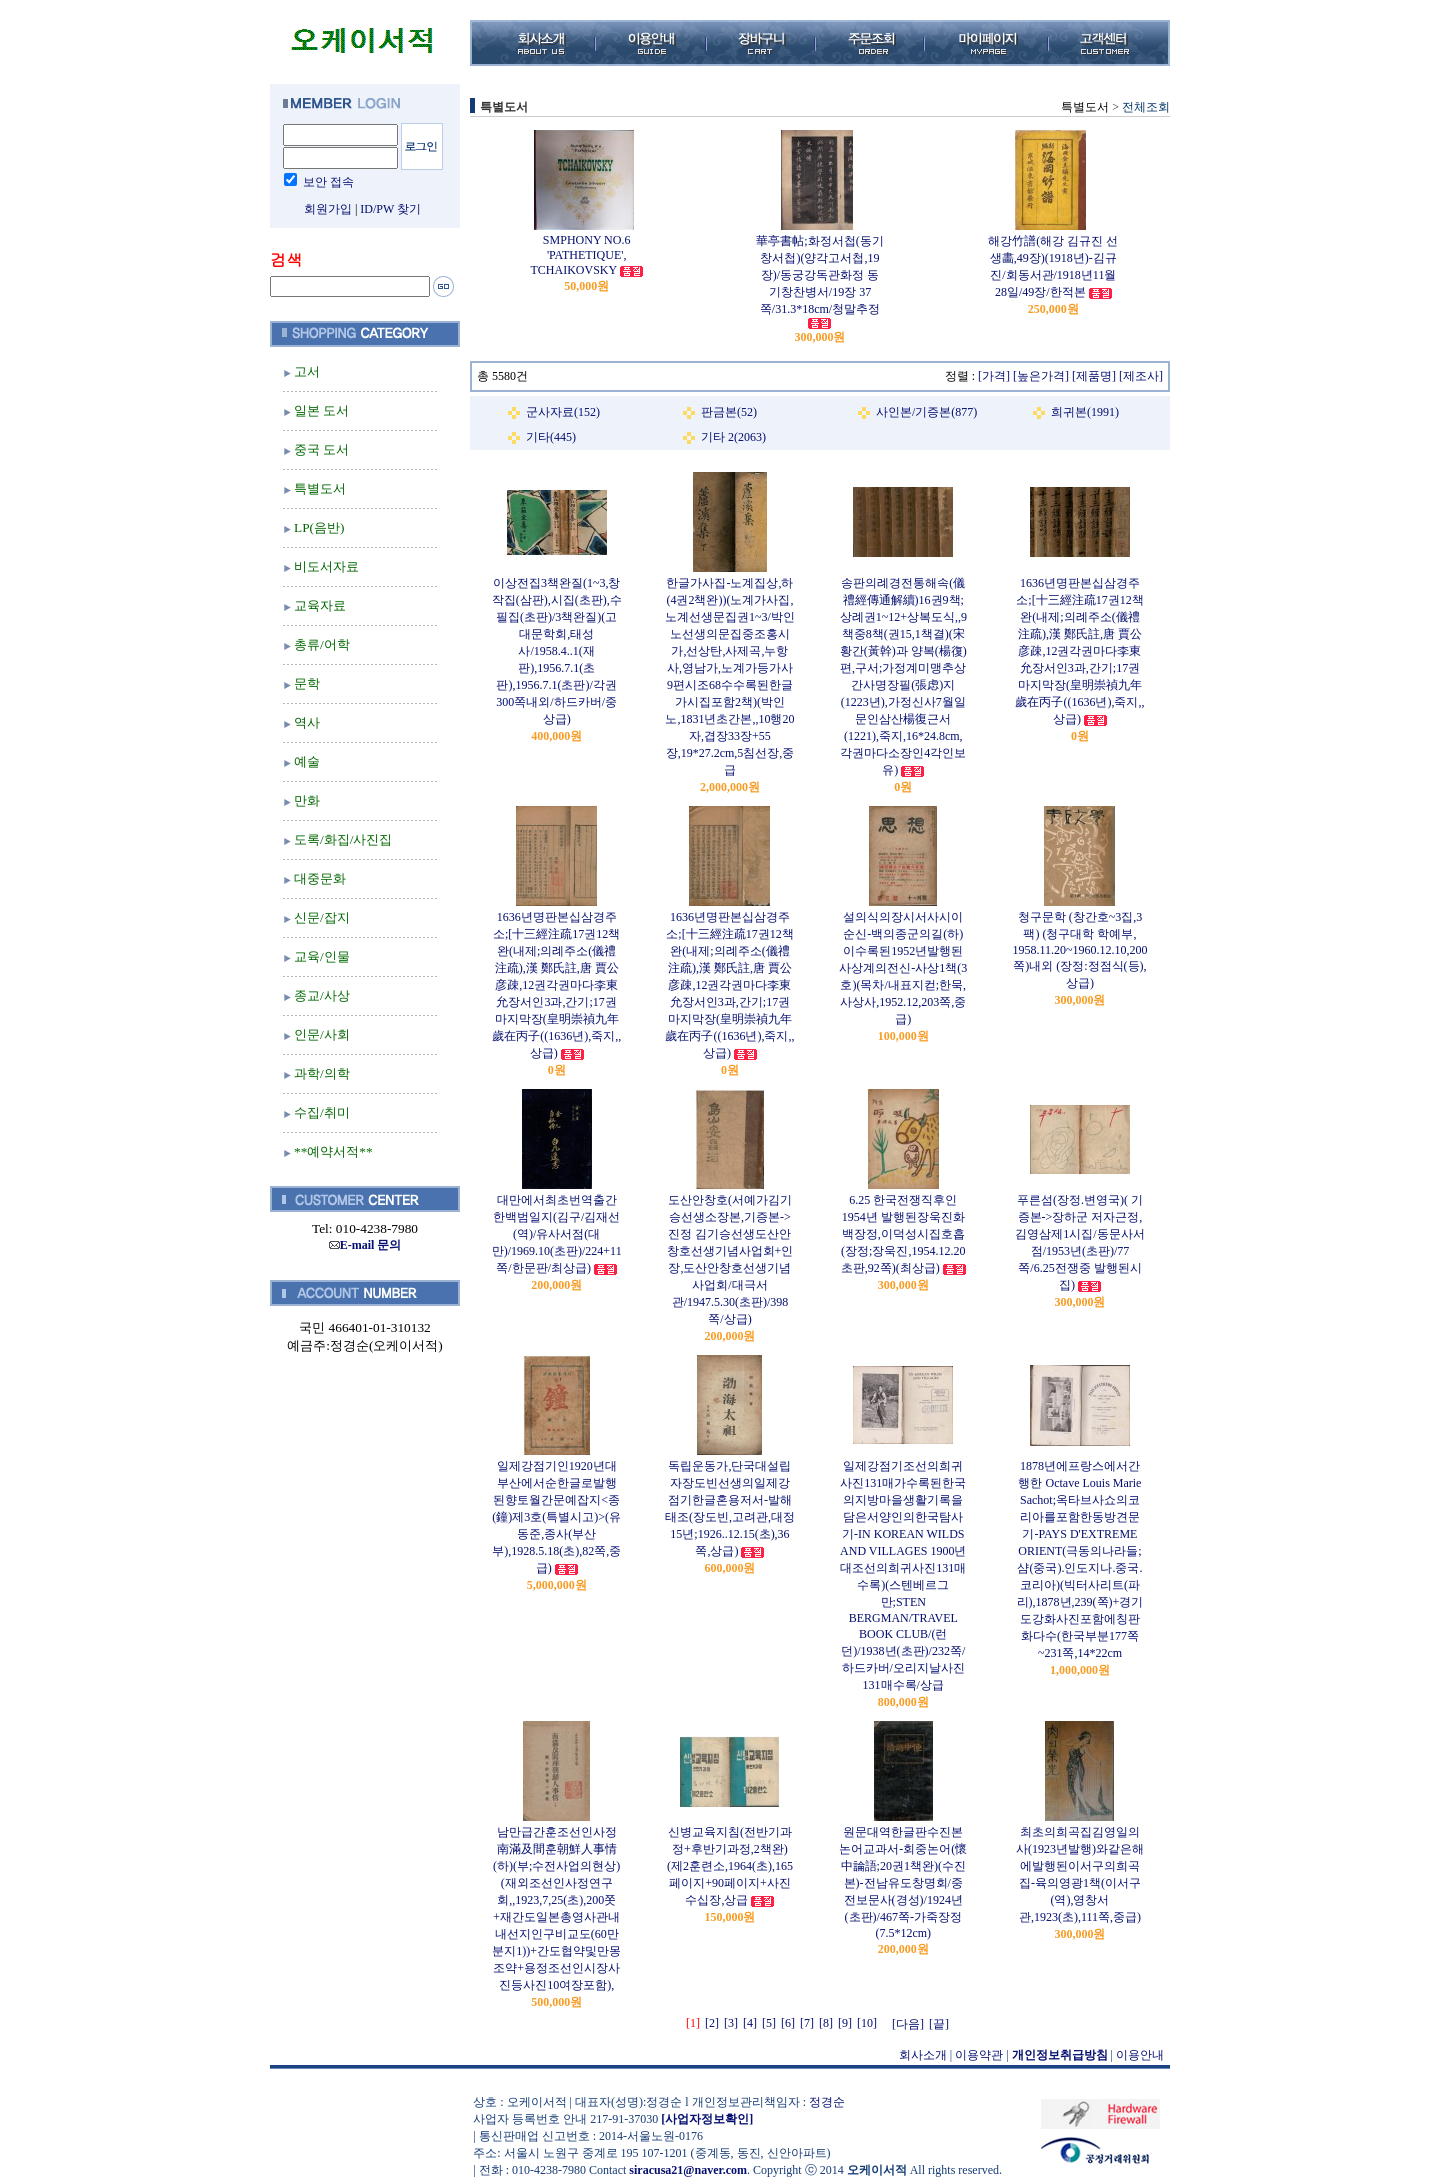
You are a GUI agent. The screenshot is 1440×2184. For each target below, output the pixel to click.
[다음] (908, 2024)
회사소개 (923, 2055)
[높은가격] (1041, 376)
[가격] (994, 376)
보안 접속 (328, 182)
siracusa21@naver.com (688, 2170)
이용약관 (979, 2055)
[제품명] (1094, 376)
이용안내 (1140, 2055)
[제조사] (1141, 376)
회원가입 (328, 209)
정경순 (827, 2102)
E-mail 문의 (365, 1245)
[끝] (939, 2024)
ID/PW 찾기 (390, 209)
